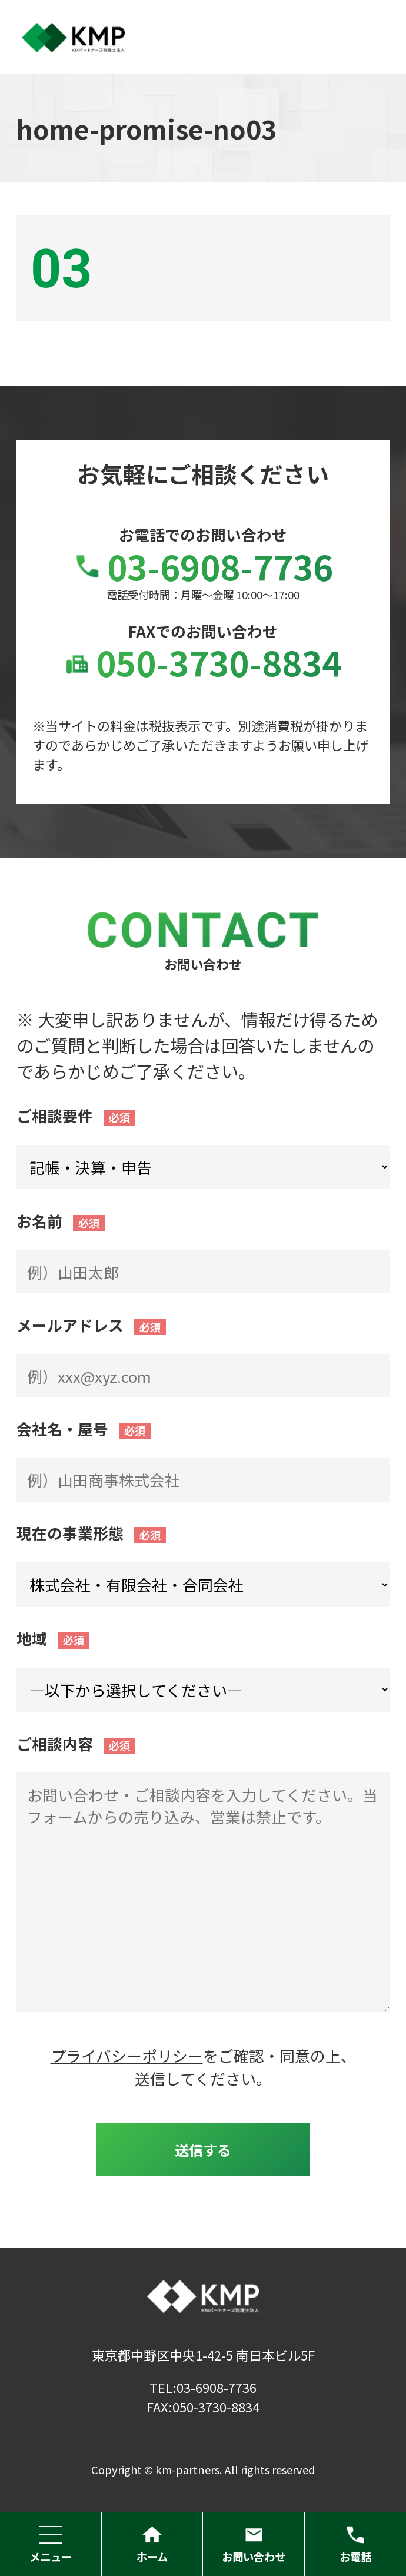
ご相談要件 (54, 1115)
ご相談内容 (54, 1743)
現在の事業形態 (70, 1532)
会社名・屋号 (62, 1428)
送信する (203, 2149)
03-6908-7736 (203, 566)
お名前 (39, 1220)
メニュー (50, 2544)
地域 (31, 1638)
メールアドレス (70, 1325)
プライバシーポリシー (127, 2055)
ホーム (152, 2544)
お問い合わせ (253, 2544)
